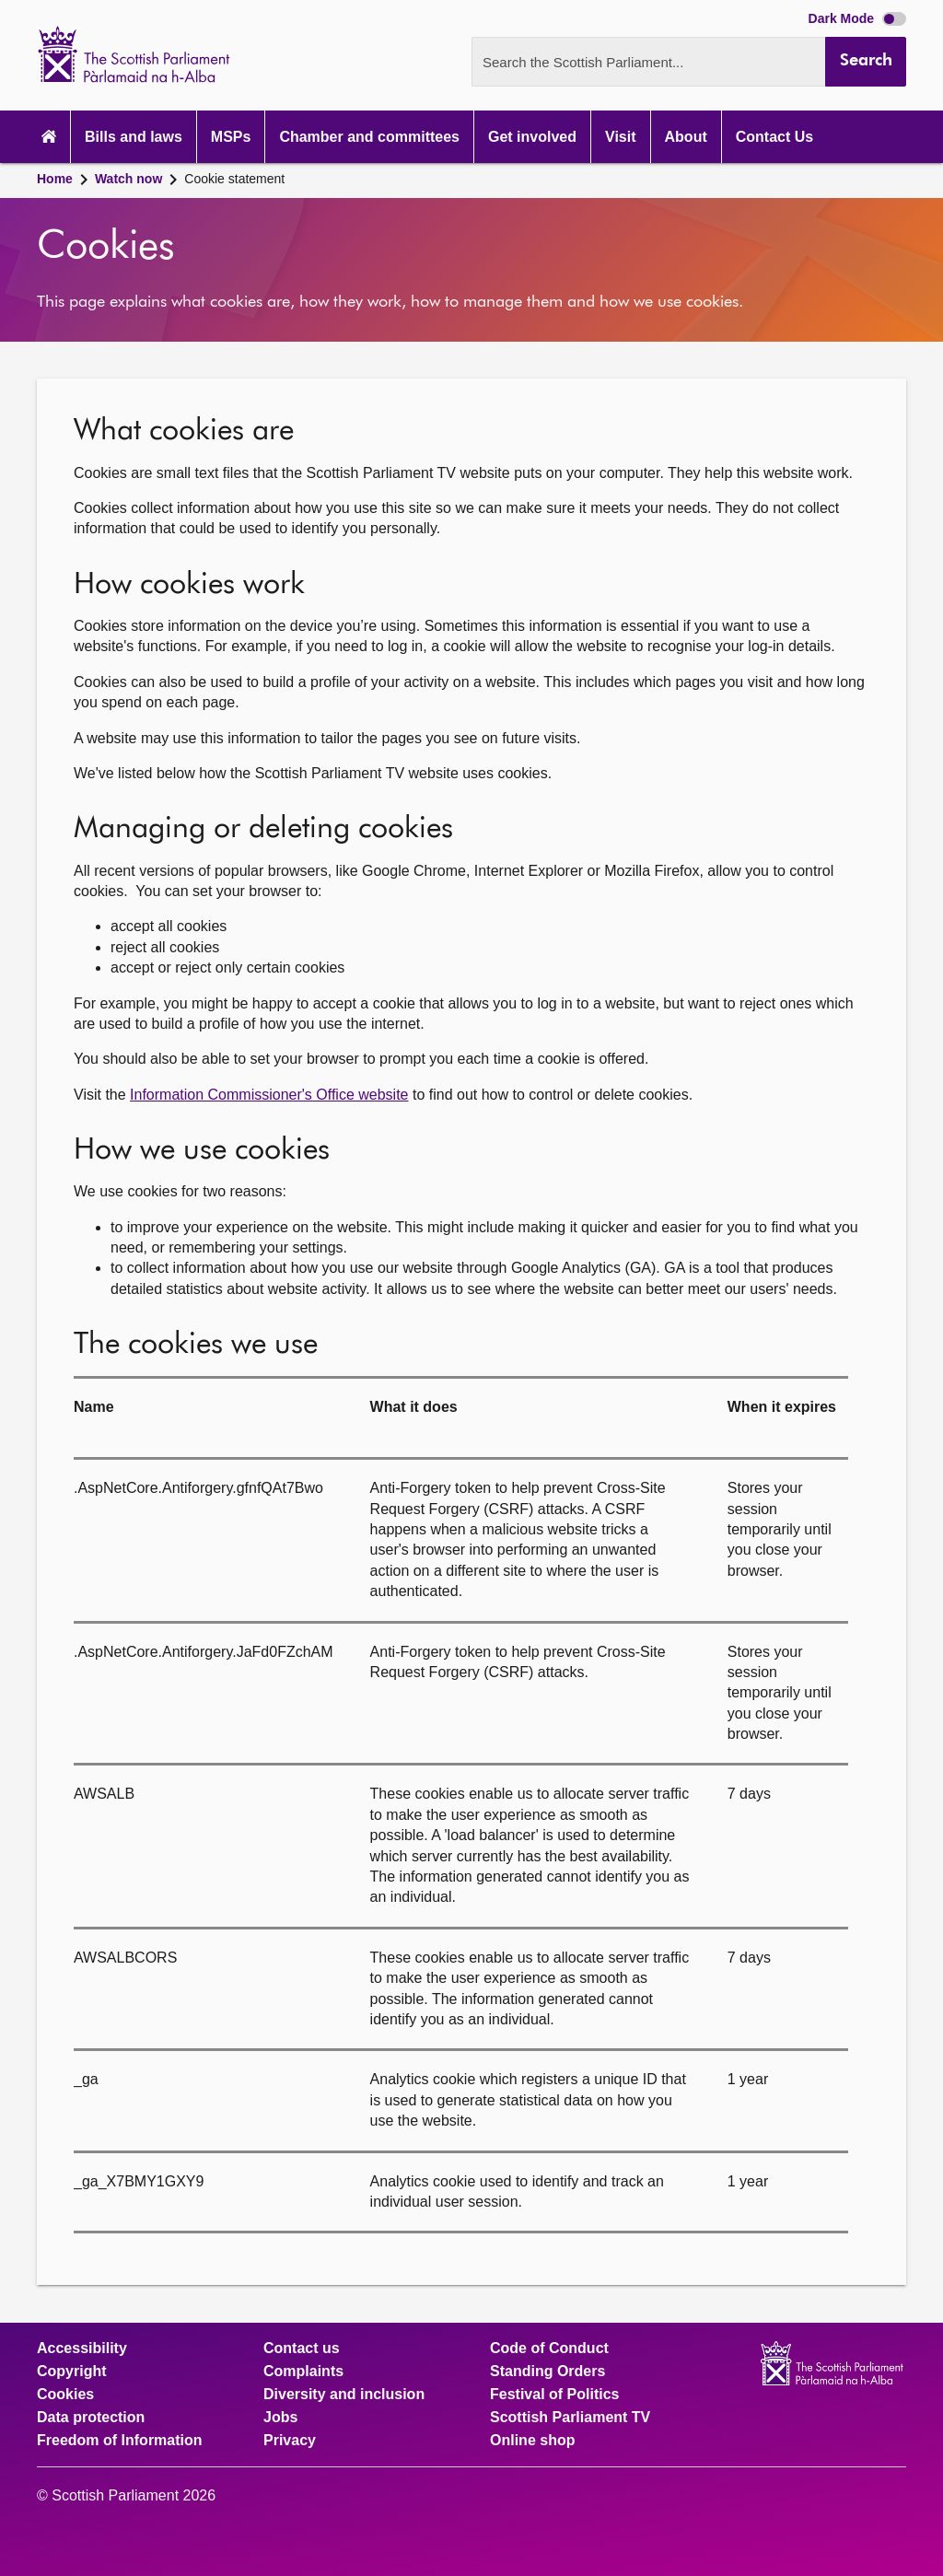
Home (55, 178)
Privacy (289, 2440)
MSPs (231, 137)
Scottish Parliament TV (570, 2417)
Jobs (280, 2417)
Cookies (65, 2394)
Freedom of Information (120, 2440)
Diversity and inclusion (344, 2394)
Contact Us (774, 137)
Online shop (532, 2440)
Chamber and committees (369, 137)
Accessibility (82, 2348)
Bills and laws (133, 137)
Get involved (532, 137)
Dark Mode (857, 18)
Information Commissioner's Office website (269, 1094)
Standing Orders (547, 2371)
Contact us (301, 2348)
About (686, 137)
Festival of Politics (554, 2394)
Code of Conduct (549, 2348)
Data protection (91, 2417)
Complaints (303, 2371)
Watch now (128, 178)
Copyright (72, 2371)
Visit (620, 137)
